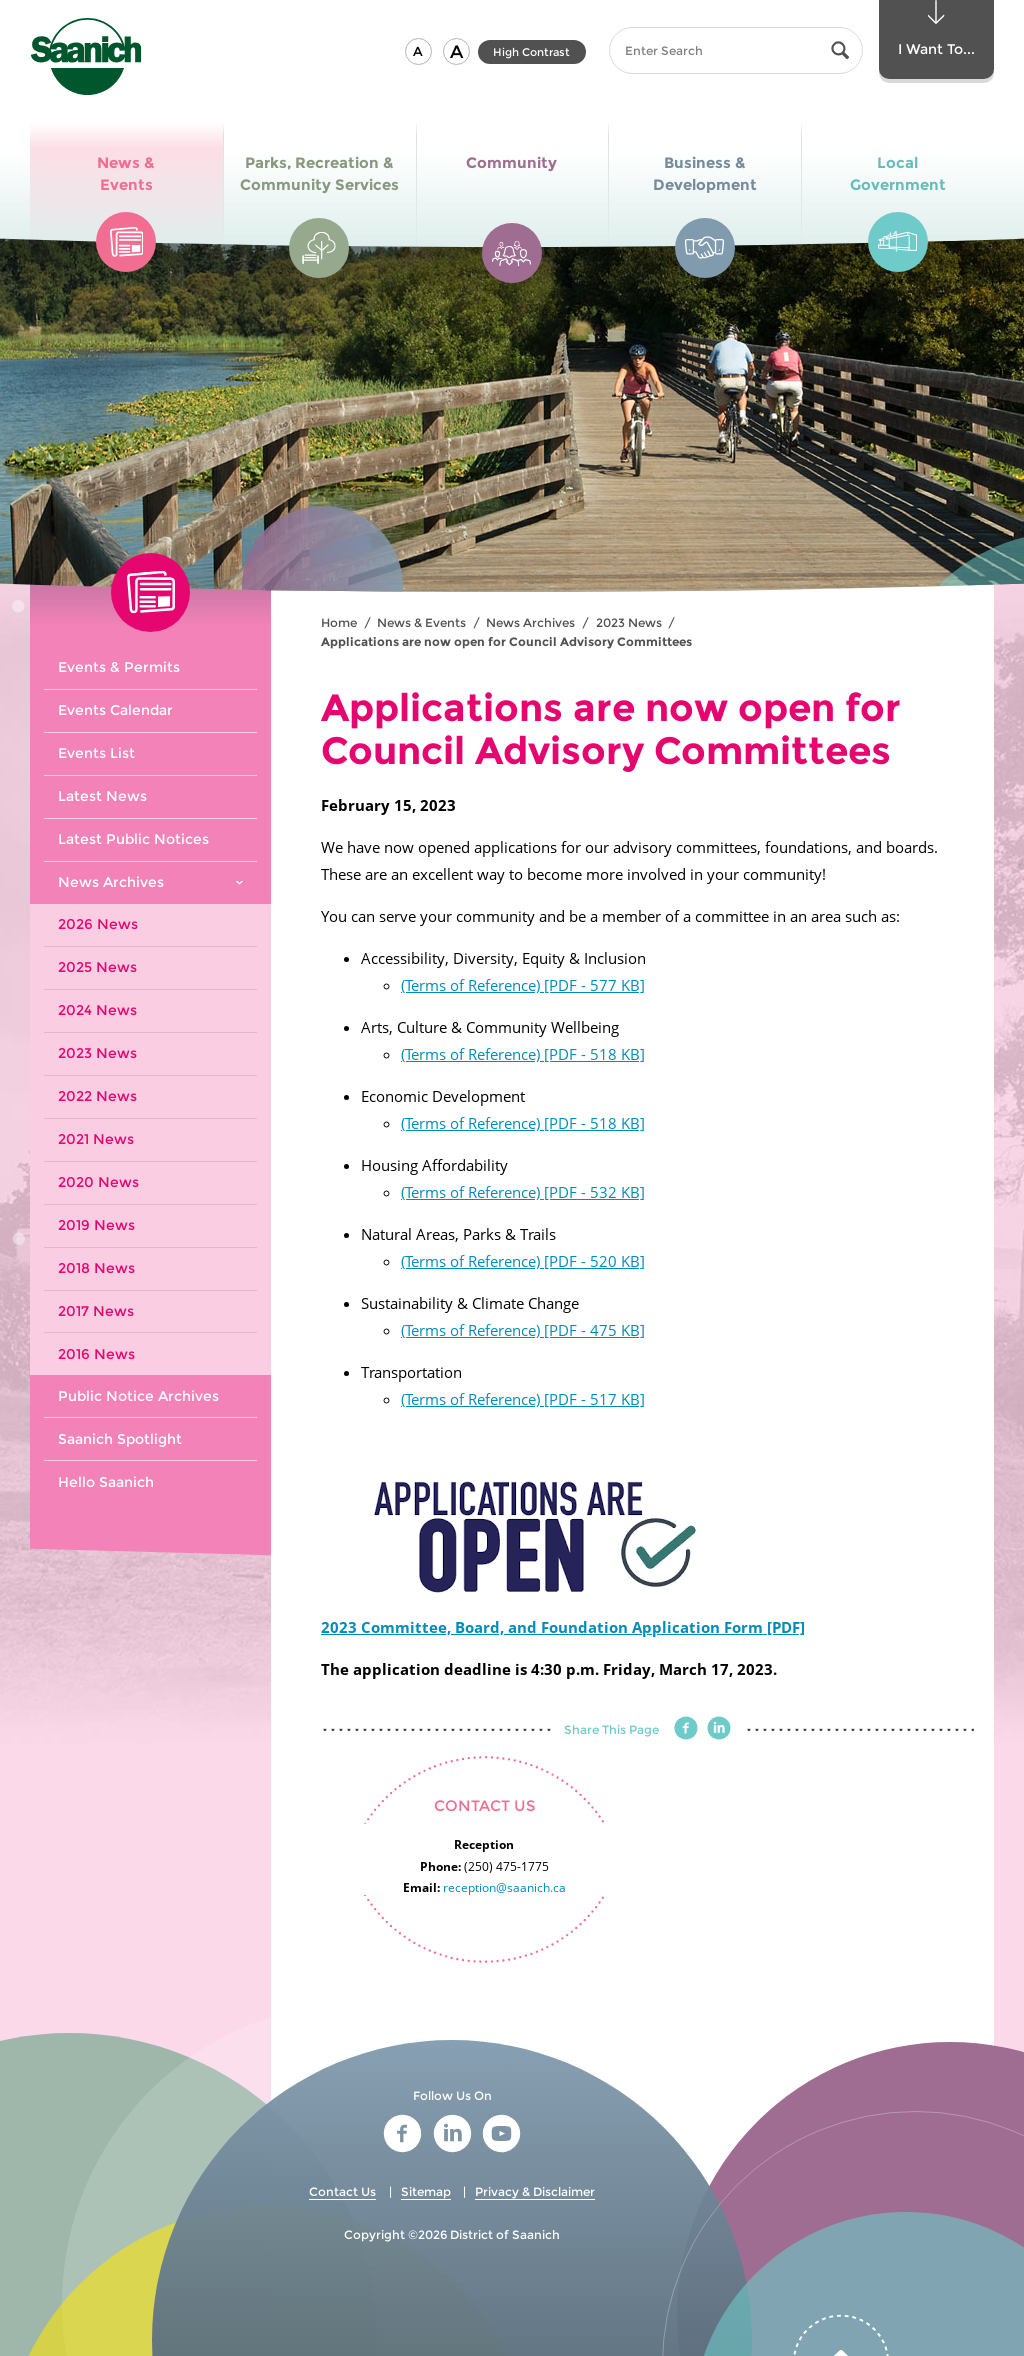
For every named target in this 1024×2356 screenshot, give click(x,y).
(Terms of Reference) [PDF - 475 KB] (523, 1330)
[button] (418, 51)
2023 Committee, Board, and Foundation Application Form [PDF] (563, 1627)
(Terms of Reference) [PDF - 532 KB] (523, 1192)
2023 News (629, 622)
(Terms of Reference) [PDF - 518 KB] (523, 1054)
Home (339, 622)
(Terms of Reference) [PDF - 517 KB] (523, 1399)
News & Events (421, 622)
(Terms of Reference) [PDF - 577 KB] (523, 985)
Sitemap (426, 2191)
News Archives (530, 622)
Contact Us (342, 2191)
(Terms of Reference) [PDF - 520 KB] (523, 1261)
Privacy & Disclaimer (535, 2191)
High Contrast (531, 52)
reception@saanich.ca (504, 1887)
